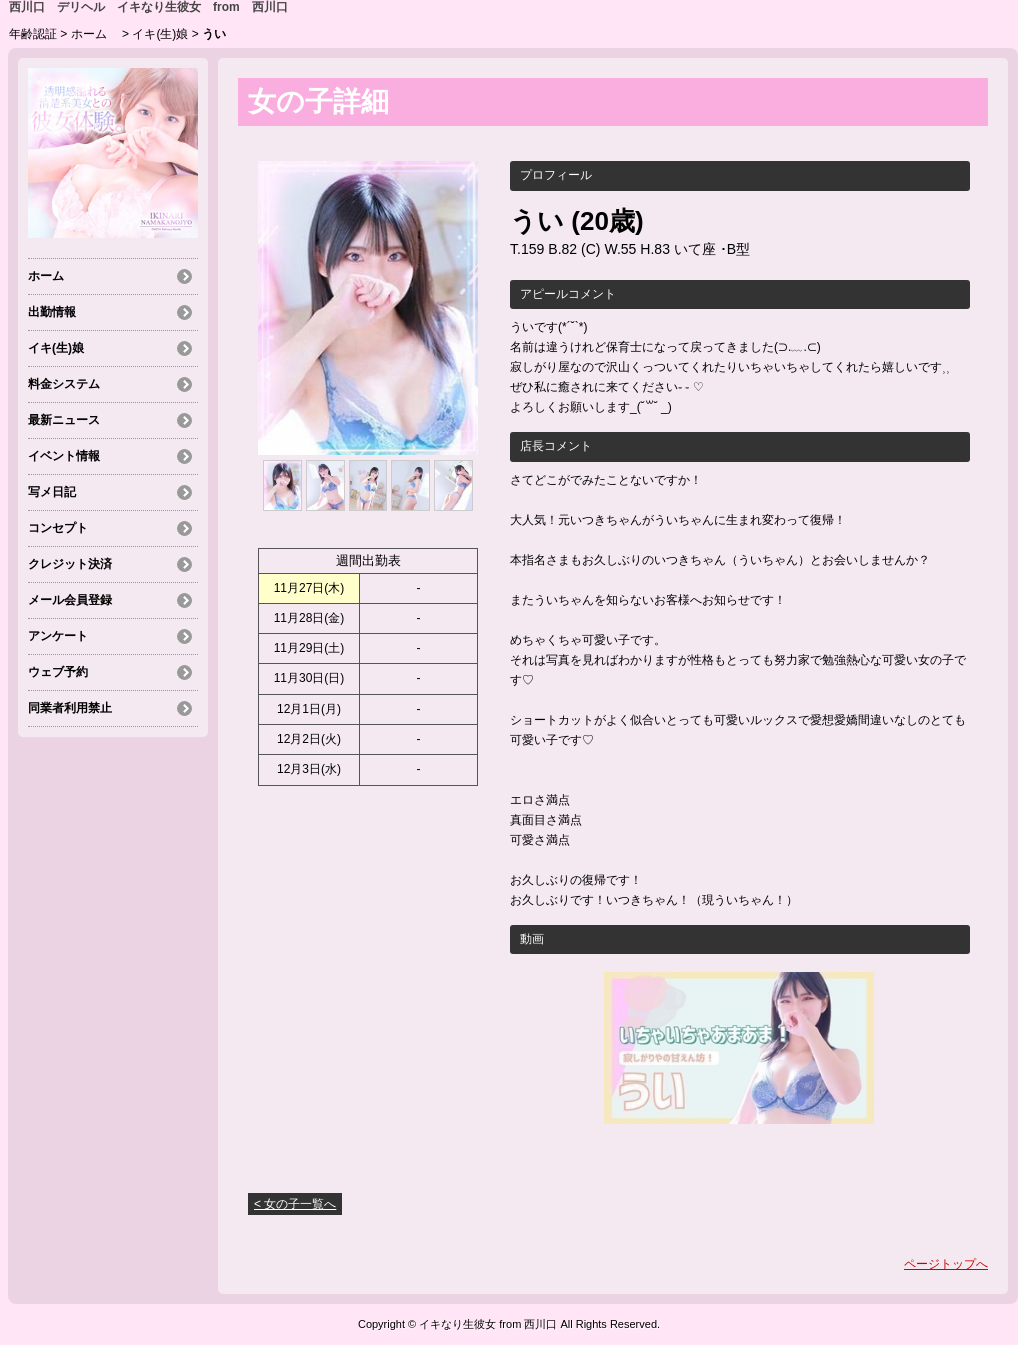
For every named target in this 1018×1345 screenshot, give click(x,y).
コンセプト (58, 528)
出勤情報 (52, 312)
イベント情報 (64, 456)
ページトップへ (946, 1264)
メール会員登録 (70, 600)
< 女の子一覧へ (295, 1204)
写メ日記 (52, 492)
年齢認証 (33, 34)
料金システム (64, 384)
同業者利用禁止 (70, 708)
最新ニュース (64, 420)
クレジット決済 (70, 564)
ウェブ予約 (58, 672)
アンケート (58, 636)
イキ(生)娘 (160, 34)
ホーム (95, 34)
